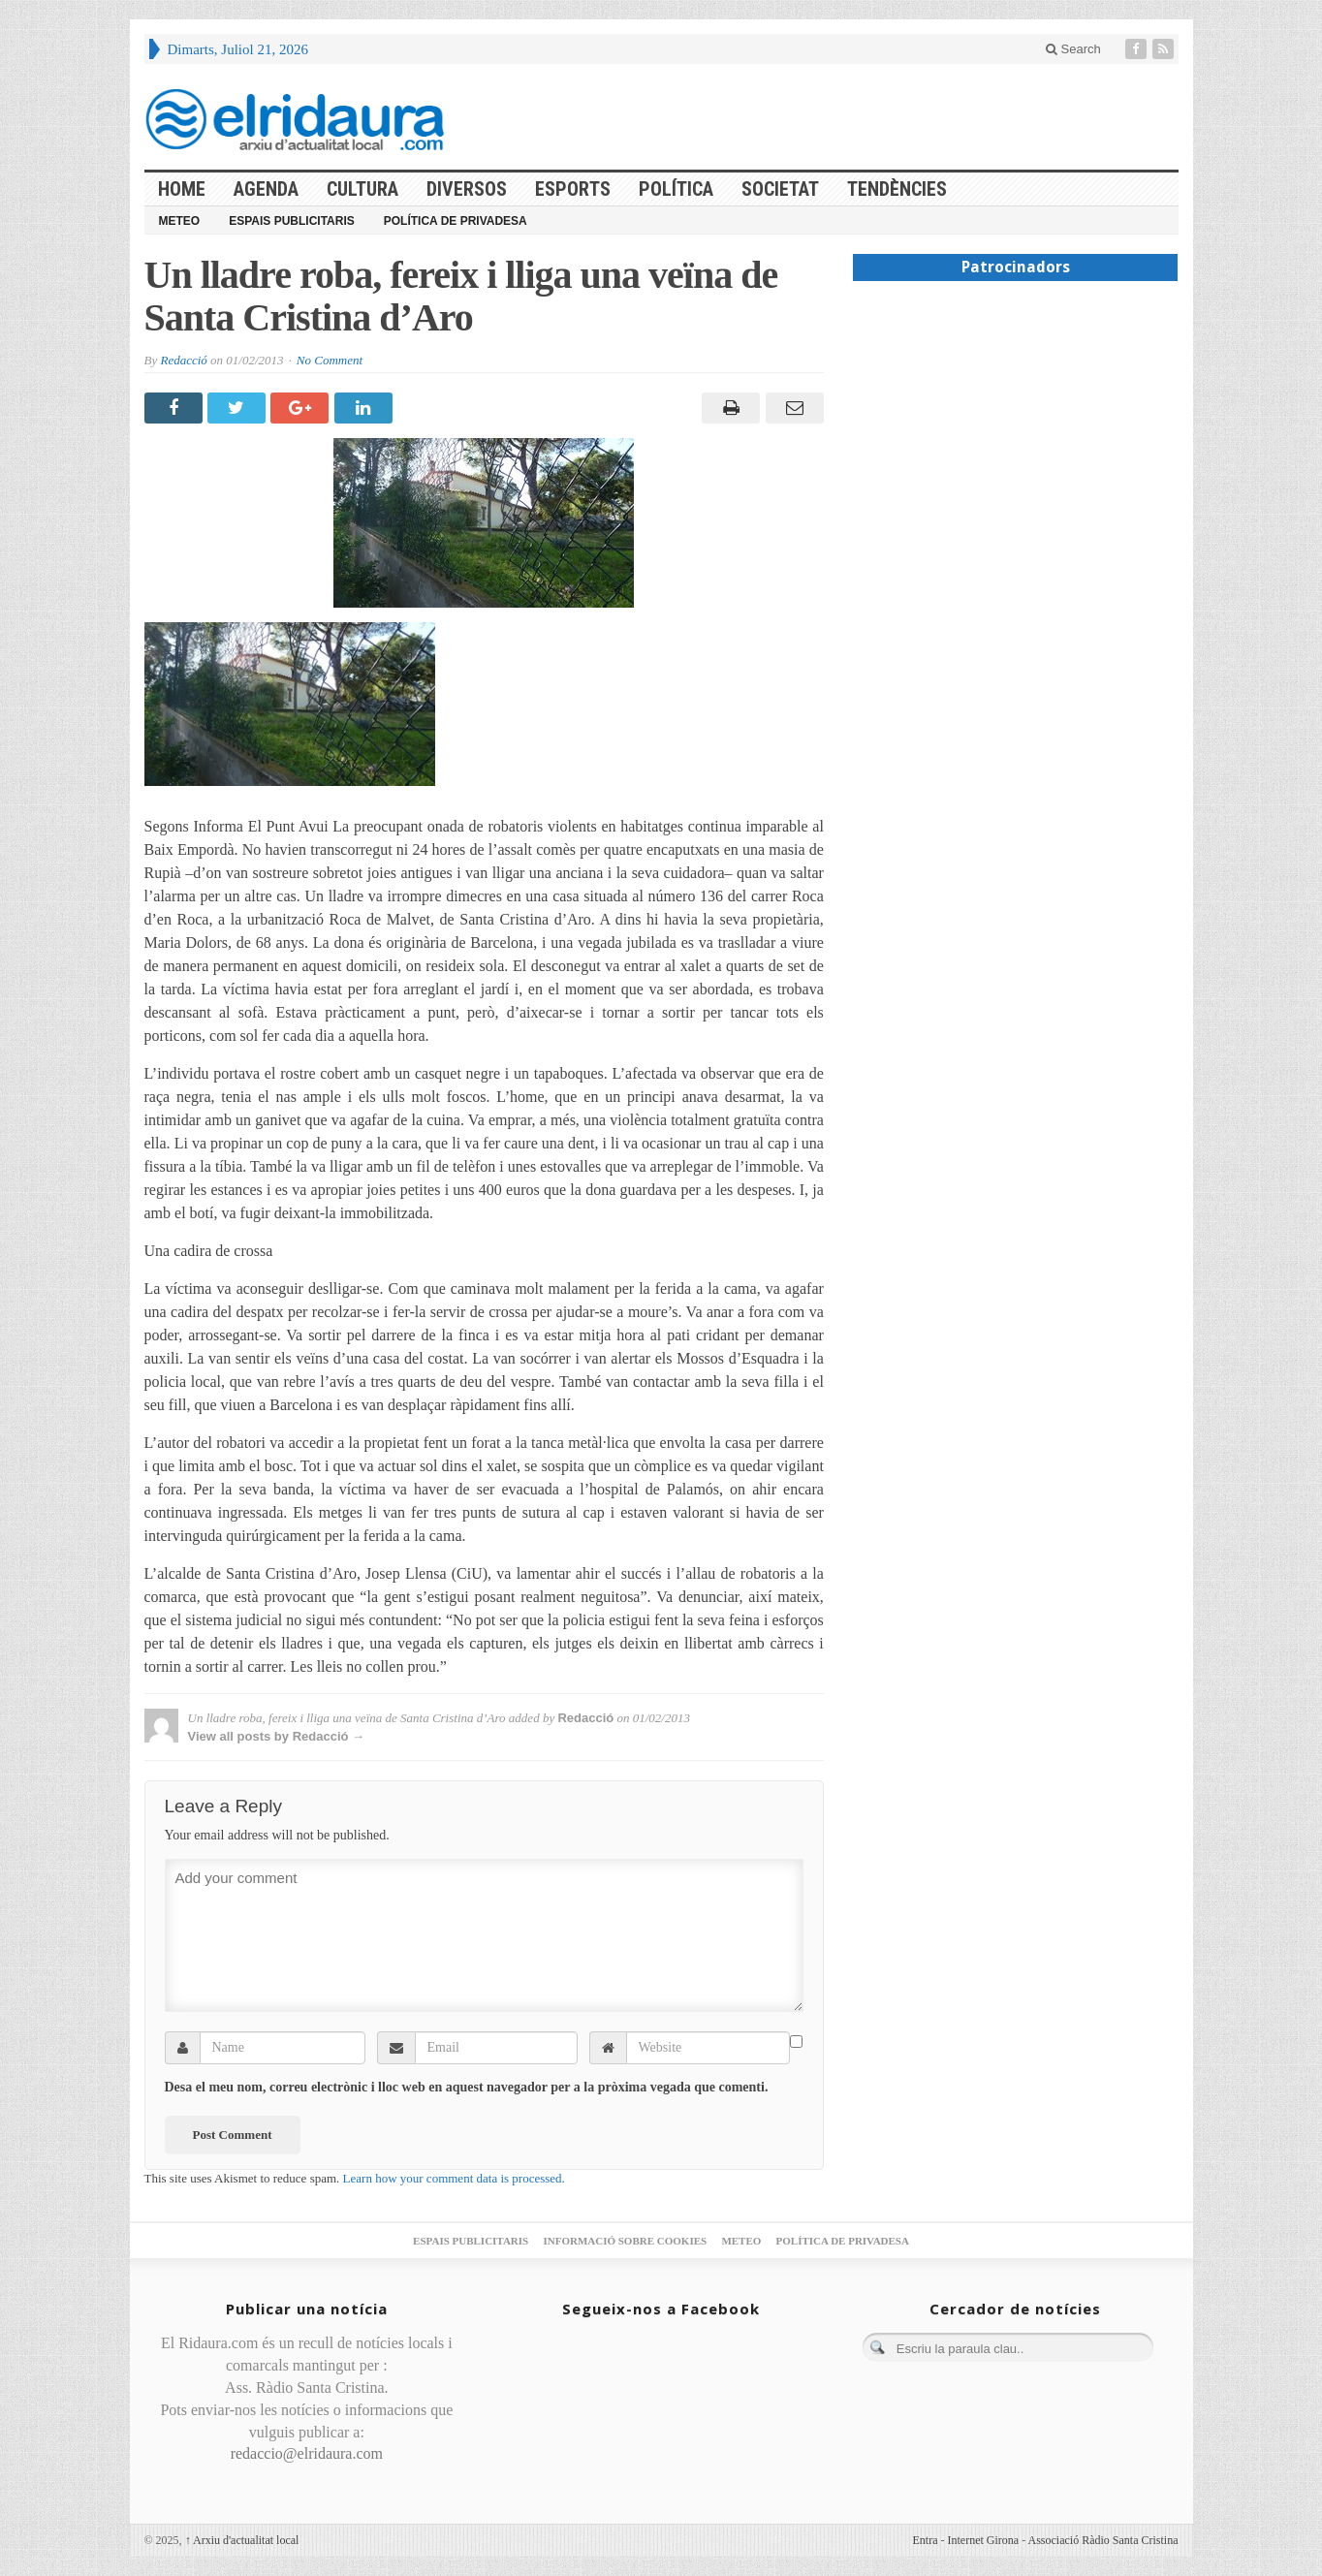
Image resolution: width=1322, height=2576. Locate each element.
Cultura (362, 189)
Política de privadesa (455, 221)
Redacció (183, 360)
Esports (573, 189)
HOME (181, 189)
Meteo (180, 221)
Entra (925, 2540)
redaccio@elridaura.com (307, 2453)
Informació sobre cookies (625, 2240)
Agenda (266, 189)
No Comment (329, 360)
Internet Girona (984, 2540)
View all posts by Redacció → (276, 1736)
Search (1073, 49)
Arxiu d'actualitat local (242, 2540)
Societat (780, 189)
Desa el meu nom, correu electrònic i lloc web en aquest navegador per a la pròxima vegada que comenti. (467, 2087)
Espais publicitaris (292, 221)
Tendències (897, 189)
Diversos (466, 189)
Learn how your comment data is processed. (454, 2178)
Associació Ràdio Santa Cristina (1103, 2540)
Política (676, 189)
